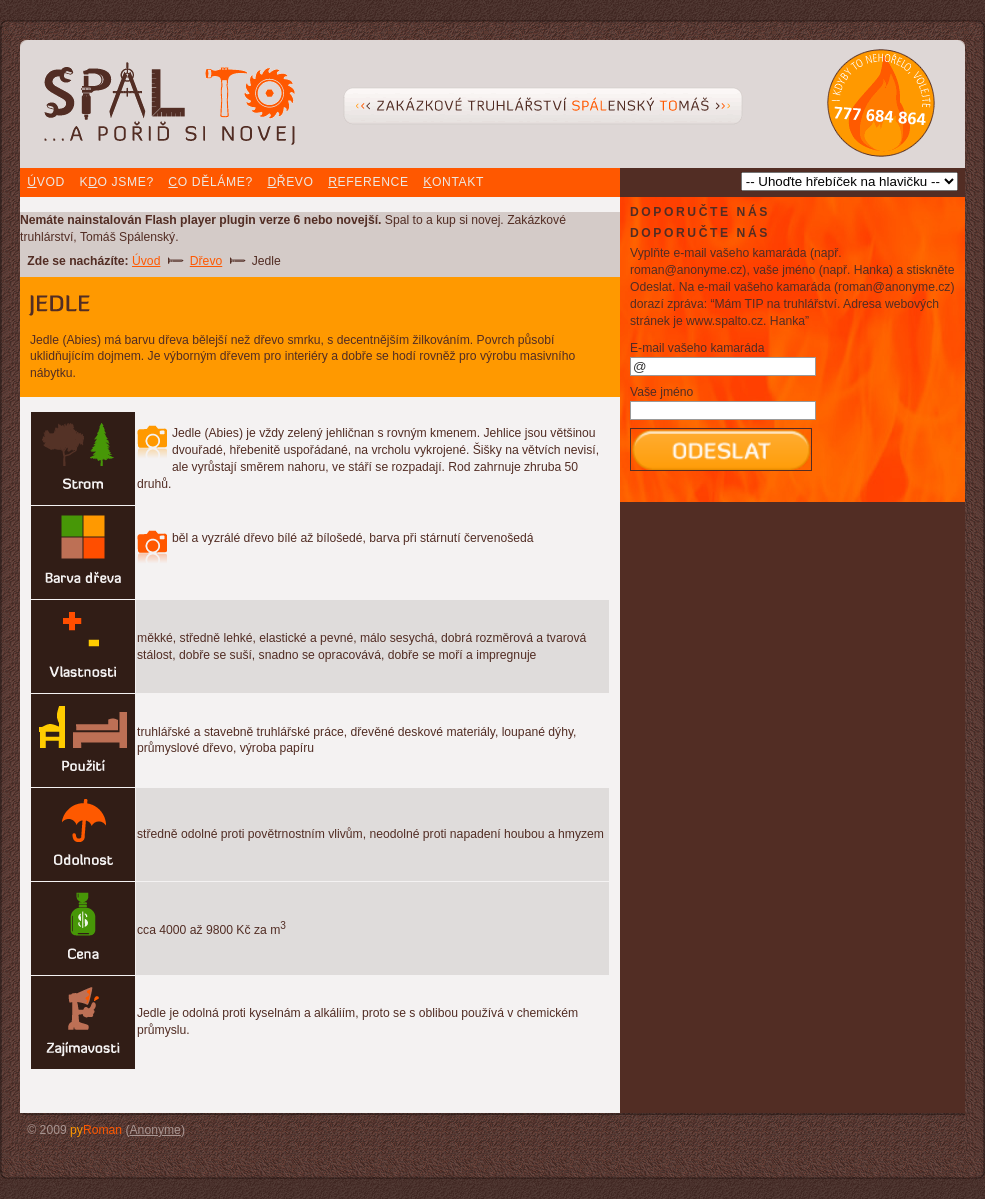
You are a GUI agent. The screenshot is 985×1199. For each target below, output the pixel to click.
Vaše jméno (661, 392)
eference (368, 182)
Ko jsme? (116, 182)
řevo (290, 182)
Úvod (146, 261)
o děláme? (210, 182)
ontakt (453, 182)
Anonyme (155, 1130)
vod (46, 182)
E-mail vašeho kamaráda (697, 348)
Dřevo (206, 261)
